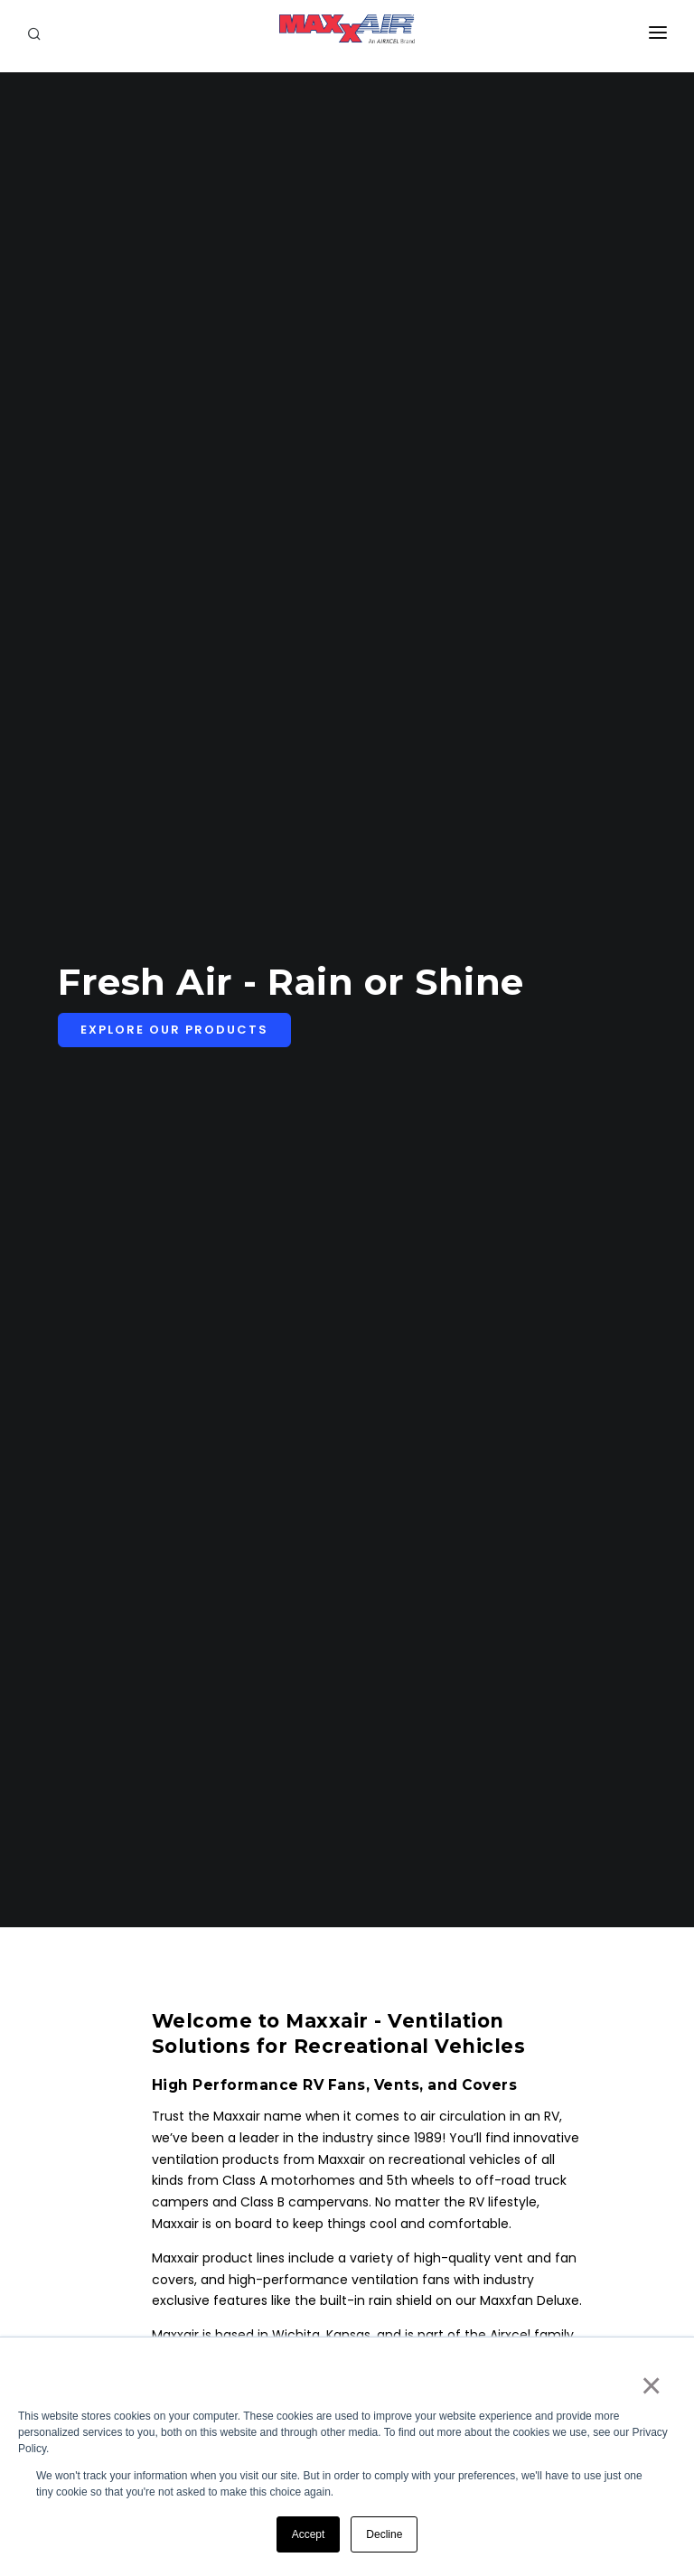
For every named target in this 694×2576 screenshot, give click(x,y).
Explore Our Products (174, 1029)
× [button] (650, 2385)
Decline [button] (384, 2534)
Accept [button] (308, 2534)
